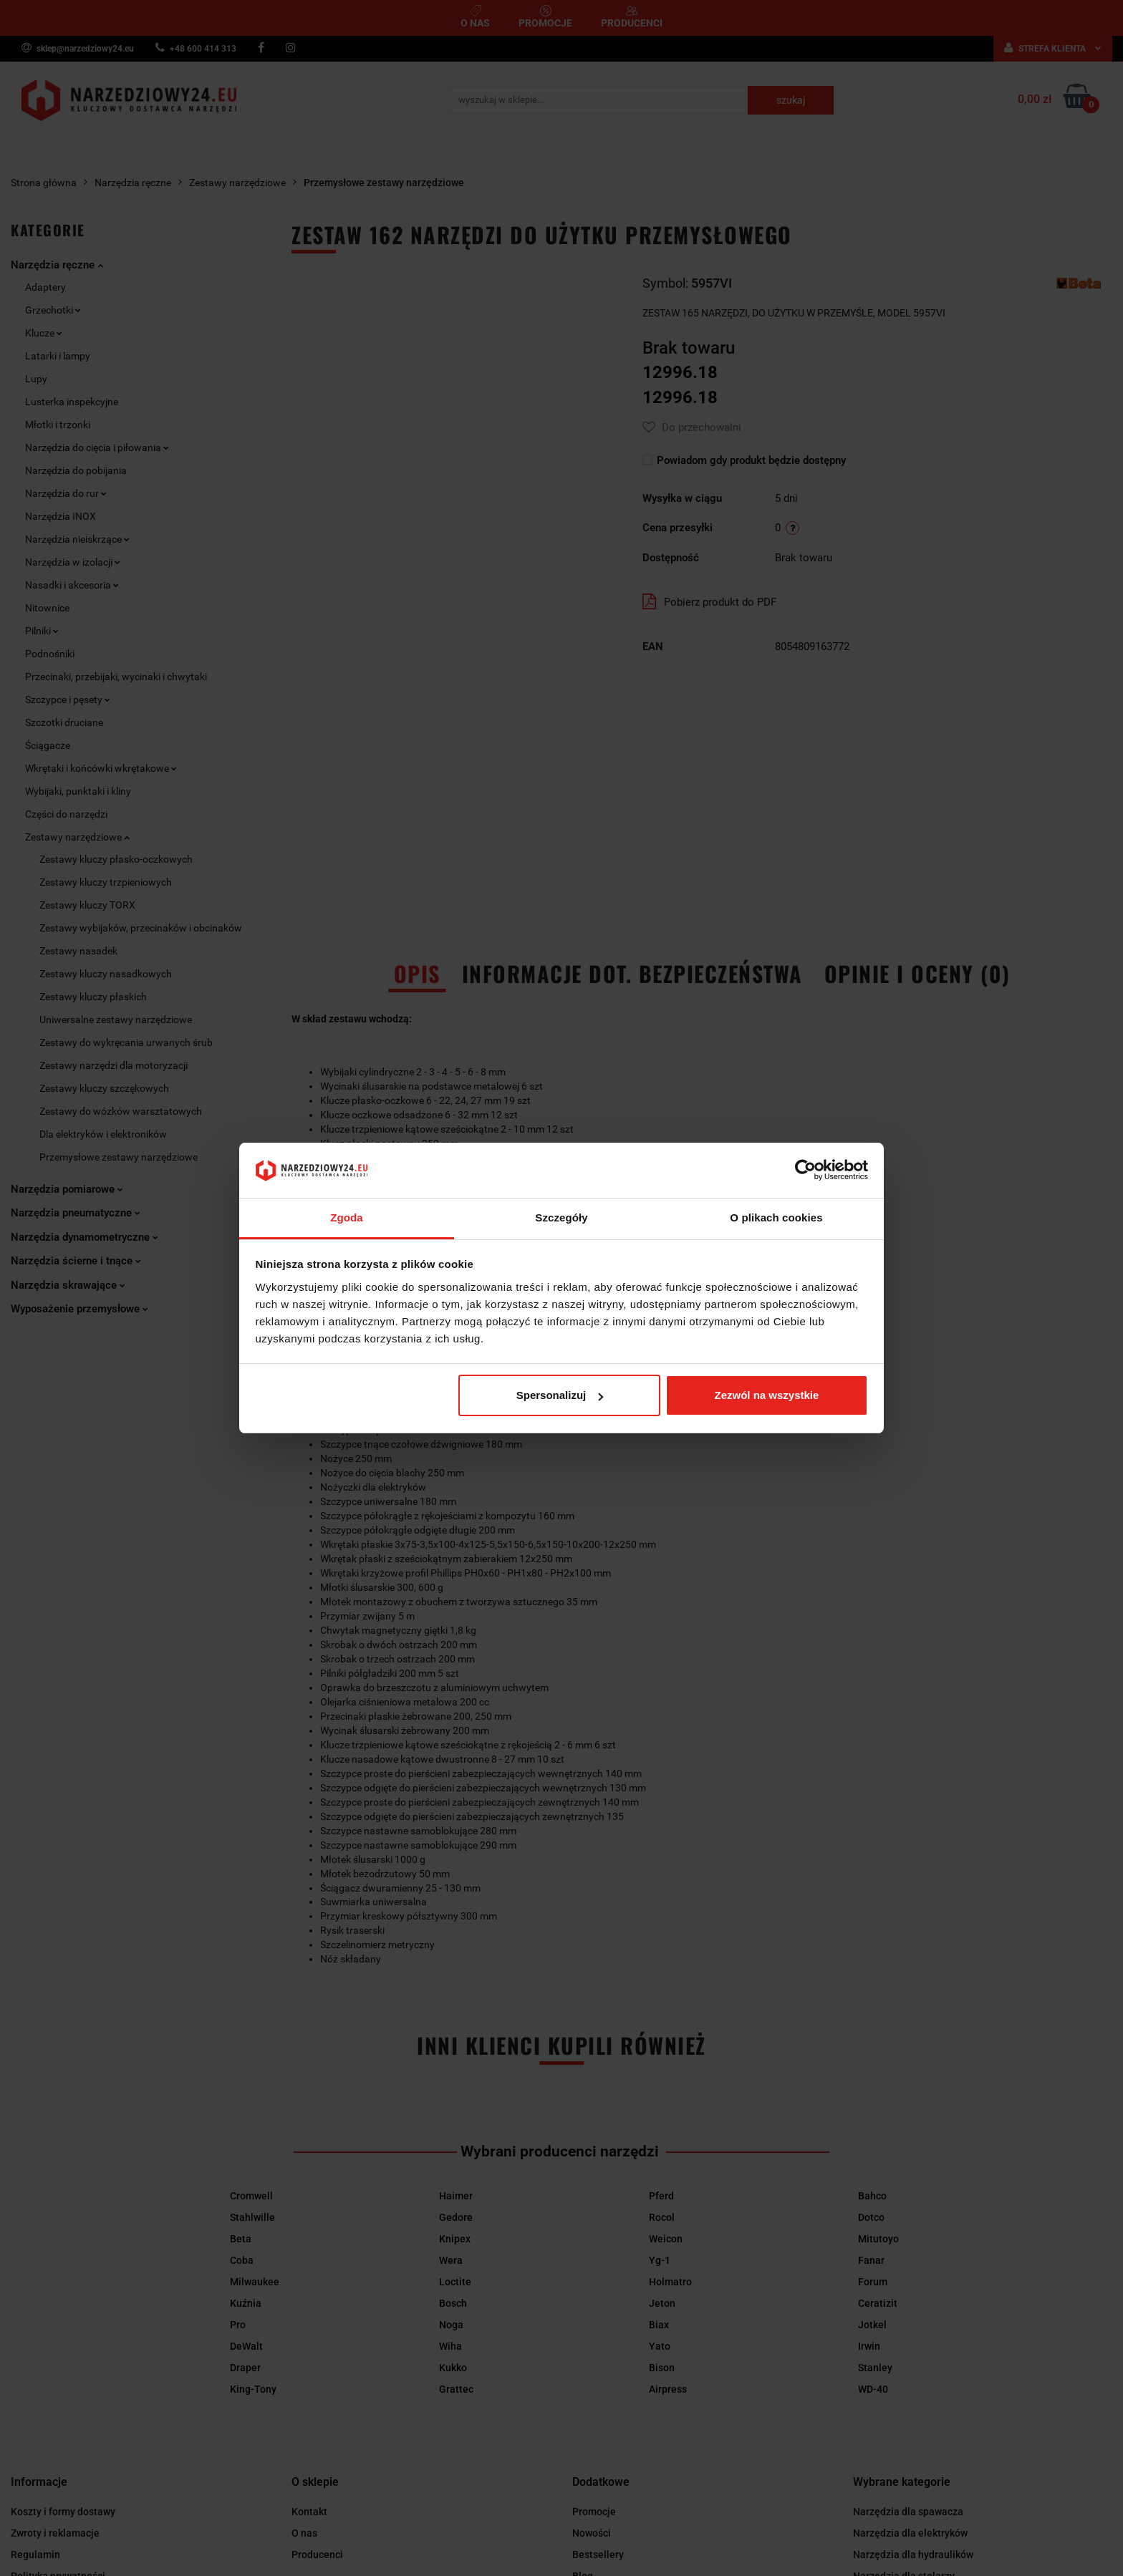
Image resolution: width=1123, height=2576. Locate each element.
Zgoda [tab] (346, 1217)
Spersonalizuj (560, 1395)
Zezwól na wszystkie (766, 1395)
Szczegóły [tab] (561, 1217)
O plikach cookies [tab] (776, 1217)
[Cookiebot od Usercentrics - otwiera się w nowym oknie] (805, 1170)
